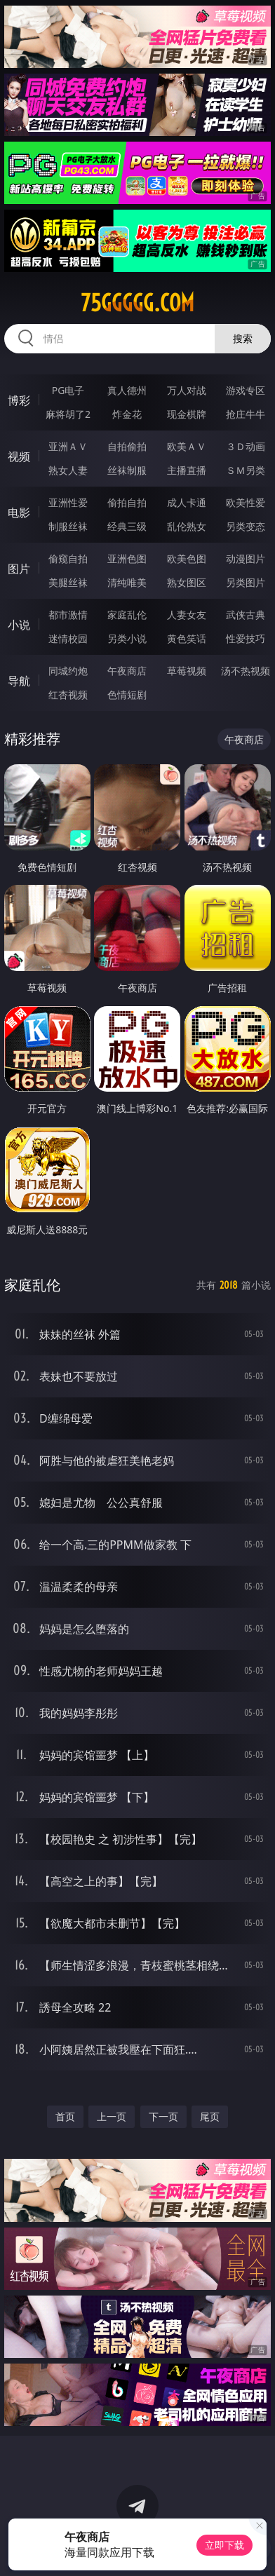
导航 (19, 681)
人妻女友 (186, 614)
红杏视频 (68, 694)
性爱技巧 (245, 638)
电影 (19, 512)
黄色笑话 (186, 638)
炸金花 (127, 414)
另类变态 (245, 526)
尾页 (210, 2116)
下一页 (163, 2116)
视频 (19, 456)
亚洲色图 (127, 558)
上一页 (111, 2116)
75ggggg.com (137, 303)
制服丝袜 (68, 526)
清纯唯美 (127, 582)
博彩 (19, 400)
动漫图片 (245, 558)
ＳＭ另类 (245, 470)
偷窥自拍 (68, 558)
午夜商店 (127, 670)
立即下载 (224, 2544)
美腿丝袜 (68, 582)
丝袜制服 (127, 470)
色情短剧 (127, 694)
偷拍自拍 (127, 502)
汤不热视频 (245, 670)
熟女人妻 (68, 470)
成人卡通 (186, 502)
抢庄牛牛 (245, 414)
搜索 (243, 338)
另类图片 (245, 582)
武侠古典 (245, 614)
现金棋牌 (186, 414)
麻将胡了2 (68, 414)
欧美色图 (186, 558)
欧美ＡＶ (186, 446)
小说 (19, 624)
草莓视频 (186, 670)
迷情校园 (68, 638)
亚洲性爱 (68, 502)
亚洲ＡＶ (68, 446)
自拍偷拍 (127, 446)
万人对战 (186, 390)
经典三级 (127, 526)
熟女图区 (186, 582)
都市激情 (68, 614)
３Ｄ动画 (245, 446)
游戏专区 (245, 390)
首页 (65, 2116)
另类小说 (127, 638)
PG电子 (68, 390)
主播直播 (186, 470)
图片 (19, 568)
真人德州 (127, 390)
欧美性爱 (245, 502)
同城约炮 (68, 670)
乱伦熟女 (186, 526)
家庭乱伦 (127, 614)
